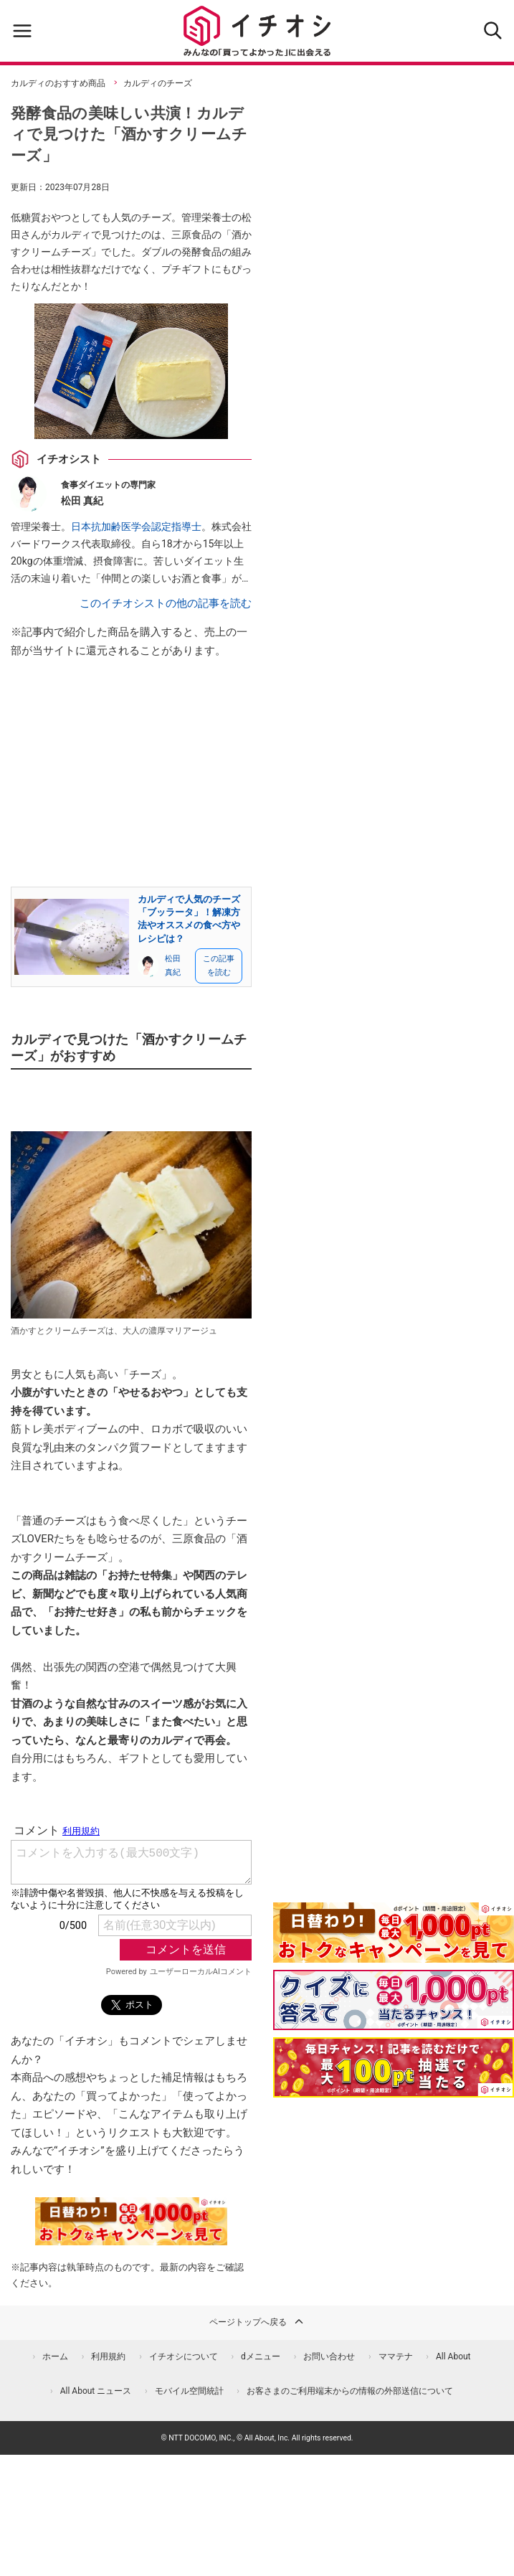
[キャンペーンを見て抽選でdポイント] (393, 1952)
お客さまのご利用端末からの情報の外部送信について (350, 2391)
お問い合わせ (329, 2356)
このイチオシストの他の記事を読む (166, 603)
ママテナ (396, 2356)
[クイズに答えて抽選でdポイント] (393, 2000)
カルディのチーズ (157, 83)
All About (453, 2356)
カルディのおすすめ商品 (58, 83)
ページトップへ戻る (257, 2321)
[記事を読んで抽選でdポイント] (393, 2067)
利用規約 (108, 2356)
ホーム (55, 2356)
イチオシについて (183, 2356)
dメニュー (260, 2356)
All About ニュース (96, 2391)
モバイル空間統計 (189, 2391)
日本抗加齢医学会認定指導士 (136, 526)
